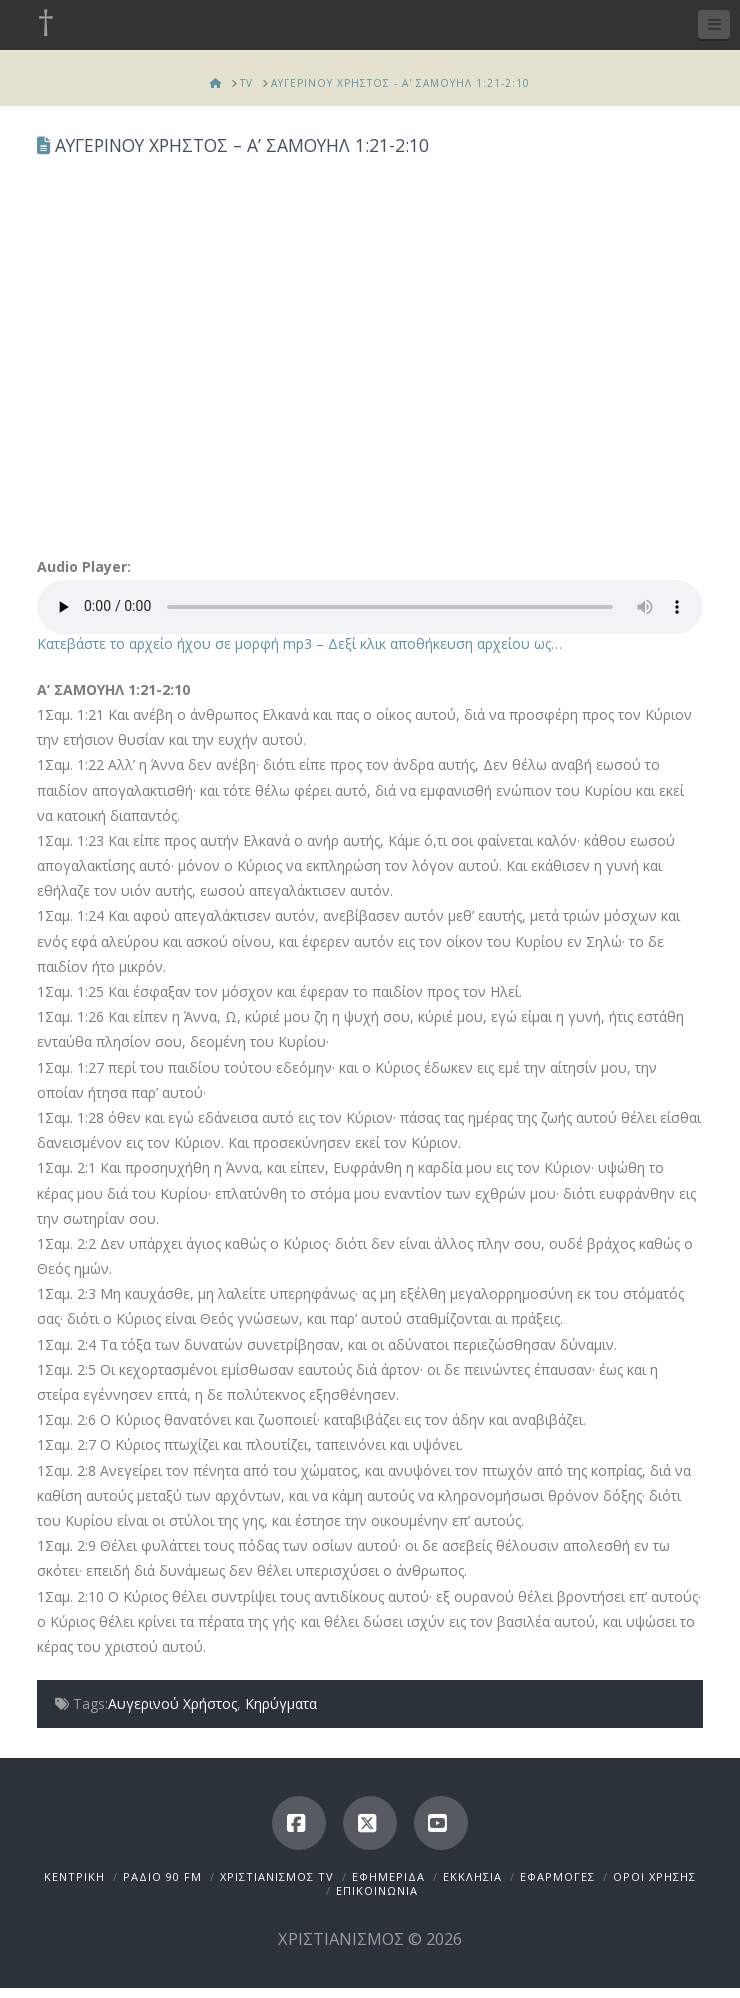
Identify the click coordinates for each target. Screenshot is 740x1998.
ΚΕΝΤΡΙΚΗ (74, 1876)
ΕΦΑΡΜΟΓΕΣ (557, 1876)
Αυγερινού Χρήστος (172, 1703)
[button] (714, 24)
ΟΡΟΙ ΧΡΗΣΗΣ (654, 1876)
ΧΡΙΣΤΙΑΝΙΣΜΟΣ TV (277, 1876)
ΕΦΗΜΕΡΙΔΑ (388, 1876)
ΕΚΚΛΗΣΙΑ (472, 1876)
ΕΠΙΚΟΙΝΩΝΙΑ (377, 1890)
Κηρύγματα (281, 1703)
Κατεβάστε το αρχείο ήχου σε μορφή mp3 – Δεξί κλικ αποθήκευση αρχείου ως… (299, 643)
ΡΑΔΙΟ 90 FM (162, 1876)
